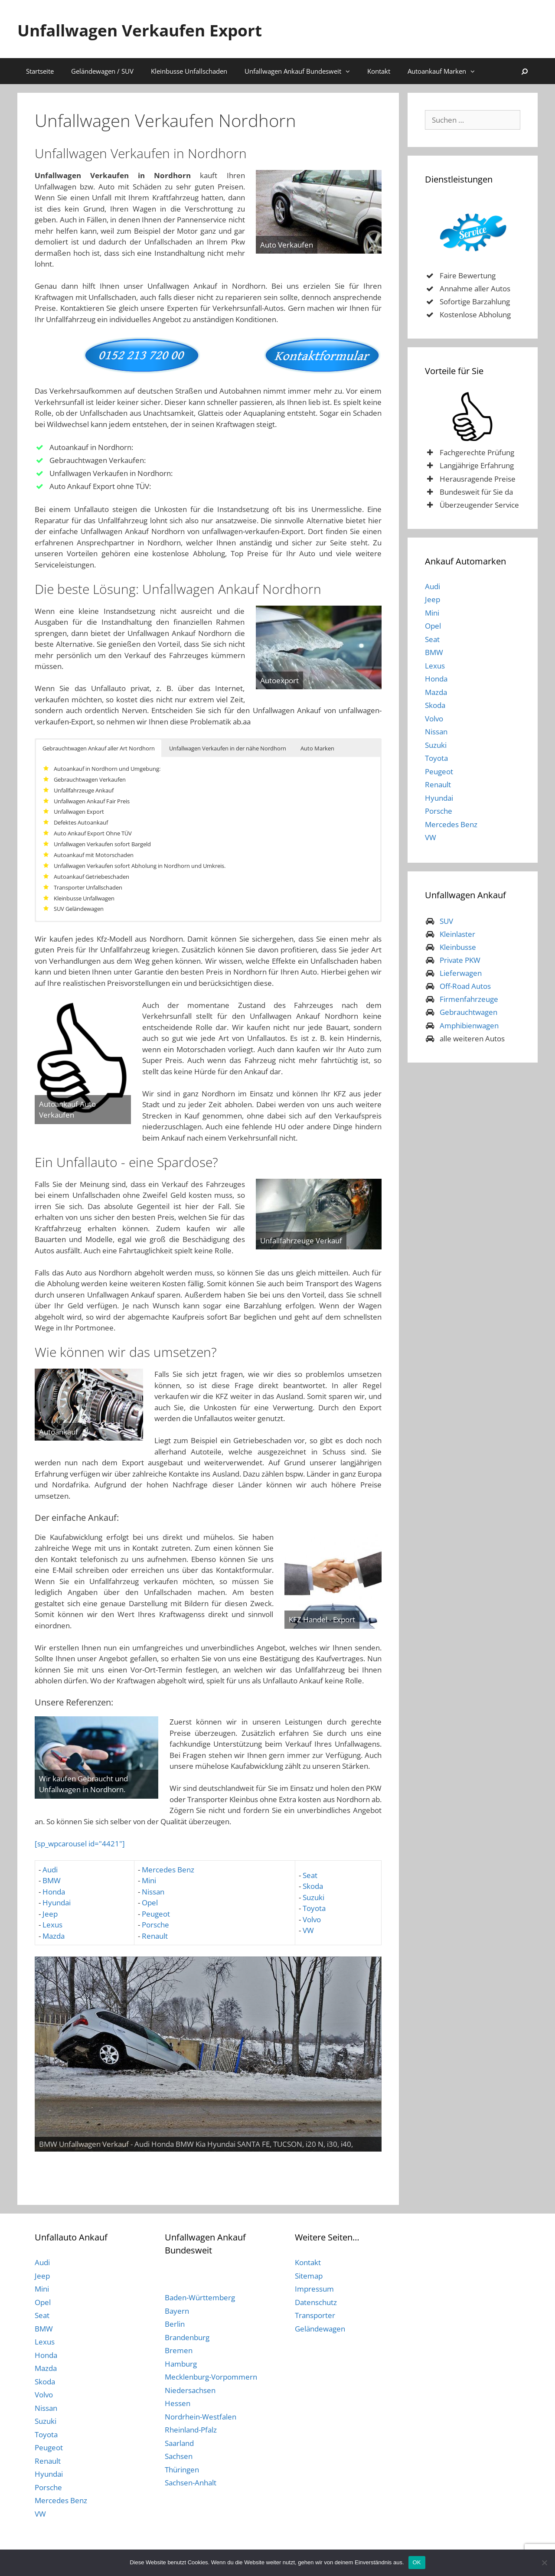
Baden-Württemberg (200, 2297)
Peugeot (156, 1914)
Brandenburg (187, 2337)
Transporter (315, 2315)
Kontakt (378, 71)
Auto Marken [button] (317, 748)
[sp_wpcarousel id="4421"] (80, 1844)
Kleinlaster (457, 934)
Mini (149, 1880)
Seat (309, 1875)
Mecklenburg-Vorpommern (211, 2377)
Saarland (179, 2443)
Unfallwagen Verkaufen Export (167, 29)
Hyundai (56, 1903)
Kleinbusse (458, 947)
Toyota (314, 1908)
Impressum (314, 2289)
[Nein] (544, 2562)
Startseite (40, 71)
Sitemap (309, 2276)
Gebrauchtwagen (468, 1012)
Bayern (177, 2311)
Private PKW (460, 960)
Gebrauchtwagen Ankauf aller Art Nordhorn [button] (98, 748)
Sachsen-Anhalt (190, 2483)
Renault (155, 1936)
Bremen (179, 2350)
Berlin (175, 2324)
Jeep (50, 1914)
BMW (51, 1880)
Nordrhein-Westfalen (200, 2417)
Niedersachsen (190, 2390)
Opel (150, 1903)
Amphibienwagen (469, 1025)
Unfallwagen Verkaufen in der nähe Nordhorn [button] (227, 748)
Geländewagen (320, 2329)
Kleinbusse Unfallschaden (189, 71)
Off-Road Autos (465, 986)
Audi (50, 1870)
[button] (350, 71)
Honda (53, 1892)
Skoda (313, 1886)
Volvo (312, 1919)
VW (308, 1930)
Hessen (177, 2403)
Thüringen (182, 2470)
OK (417, 2562)
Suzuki (313, 1897)
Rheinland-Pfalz (191, 2430)
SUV (446, 921)
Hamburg (181, 2364)
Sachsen (179, 2456)
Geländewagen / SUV (102, 71)
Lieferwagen (461, 973)
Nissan (153, 1892)
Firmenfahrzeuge (469, 999)
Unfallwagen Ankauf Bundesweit (302, 71)
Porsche (155, 1925)
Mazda (53, 1936)
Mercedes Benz (168, 1870)
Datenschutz (316, 2302)
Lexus (52, 1925)
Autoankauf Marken (445, 71)
